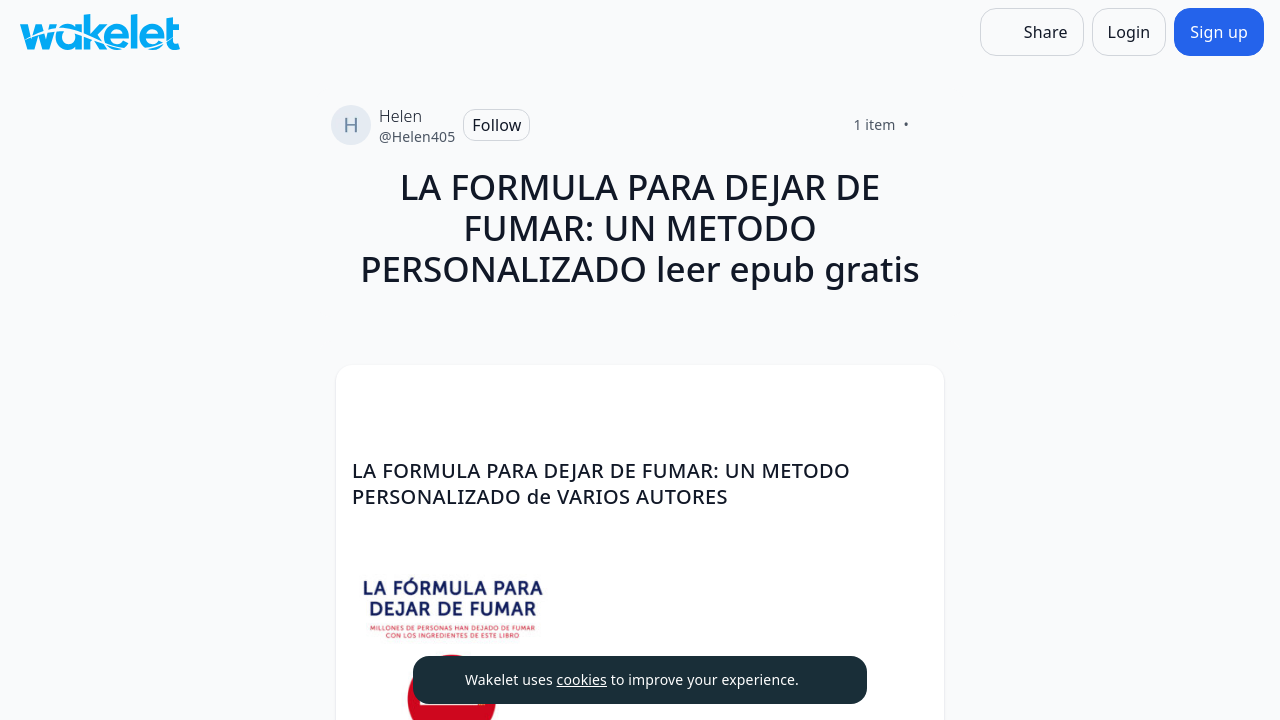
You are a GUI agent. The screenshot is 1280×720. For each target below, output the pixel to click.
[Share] (1032, 32)
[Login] (1129, 32)
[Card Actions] (912, 397)
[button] (912, 398)
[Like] (933, 125)
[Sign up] (1219, 32)
